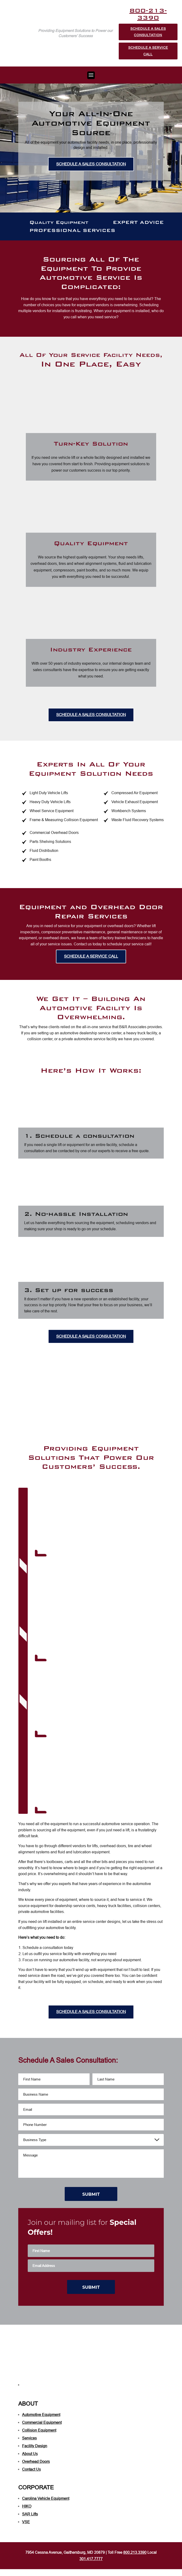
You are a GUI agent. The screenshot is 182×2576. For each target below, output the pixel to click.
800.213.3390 (134, 2559)
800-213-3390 (148, 14)
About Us (30, 2460)
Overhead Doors (36, 2468)
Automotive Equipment (41, 2421)
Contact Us (31, 2476)
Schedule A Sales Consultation (148, 32)
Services (29, 2445)
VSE (26, 2529)
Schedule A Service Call (148, 51)
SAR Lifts (30, 2521)
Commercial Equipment (42, 2429)
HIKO (26, 2513)
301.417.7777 (91, 2565)
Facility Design (34, 2453)
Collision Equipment (39, 2437)
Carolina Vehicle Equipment (45, 2505)
